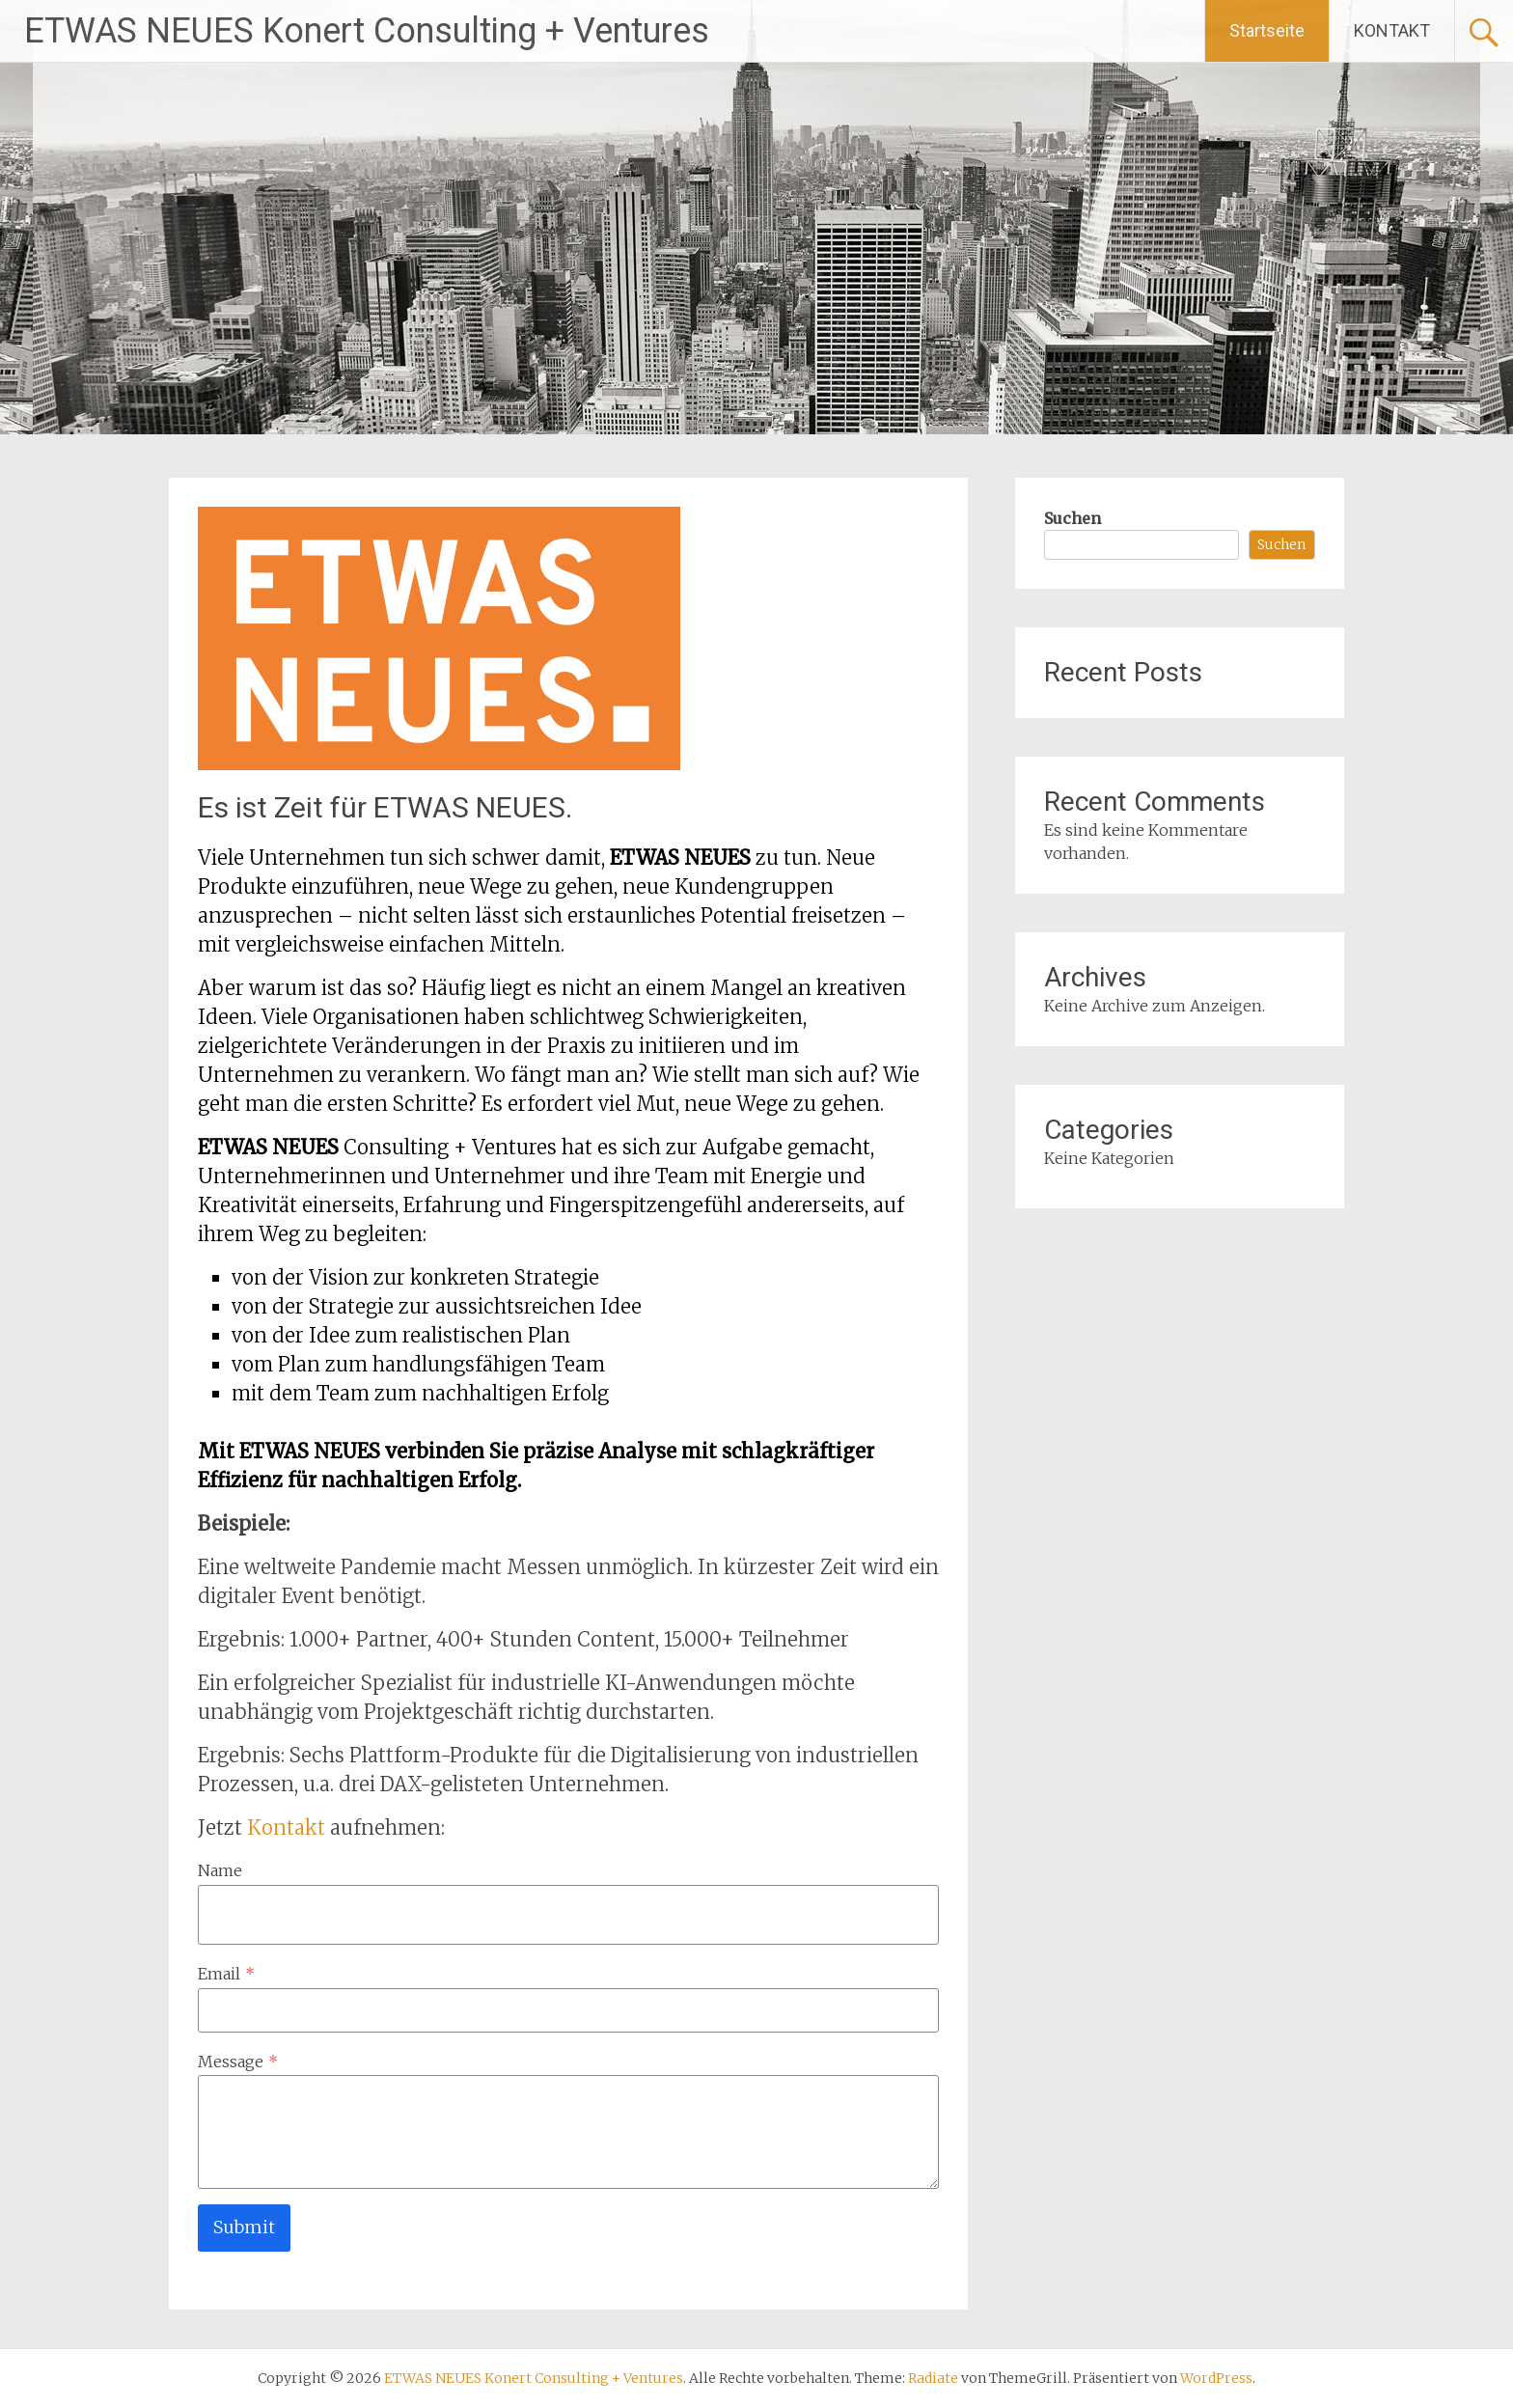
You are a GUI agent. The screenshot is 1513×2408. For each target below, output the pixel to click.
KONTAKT (1392, 30)
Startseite (1267, 30)
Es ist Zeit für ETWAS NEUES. (385, 807)
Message (238, 2061)
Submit (244, 2227)
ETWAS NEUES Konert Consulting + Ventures (366, 31)
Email (226, 1973)
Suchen (1072, 518)
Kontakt (288, 1827)
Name (220, 1870)
